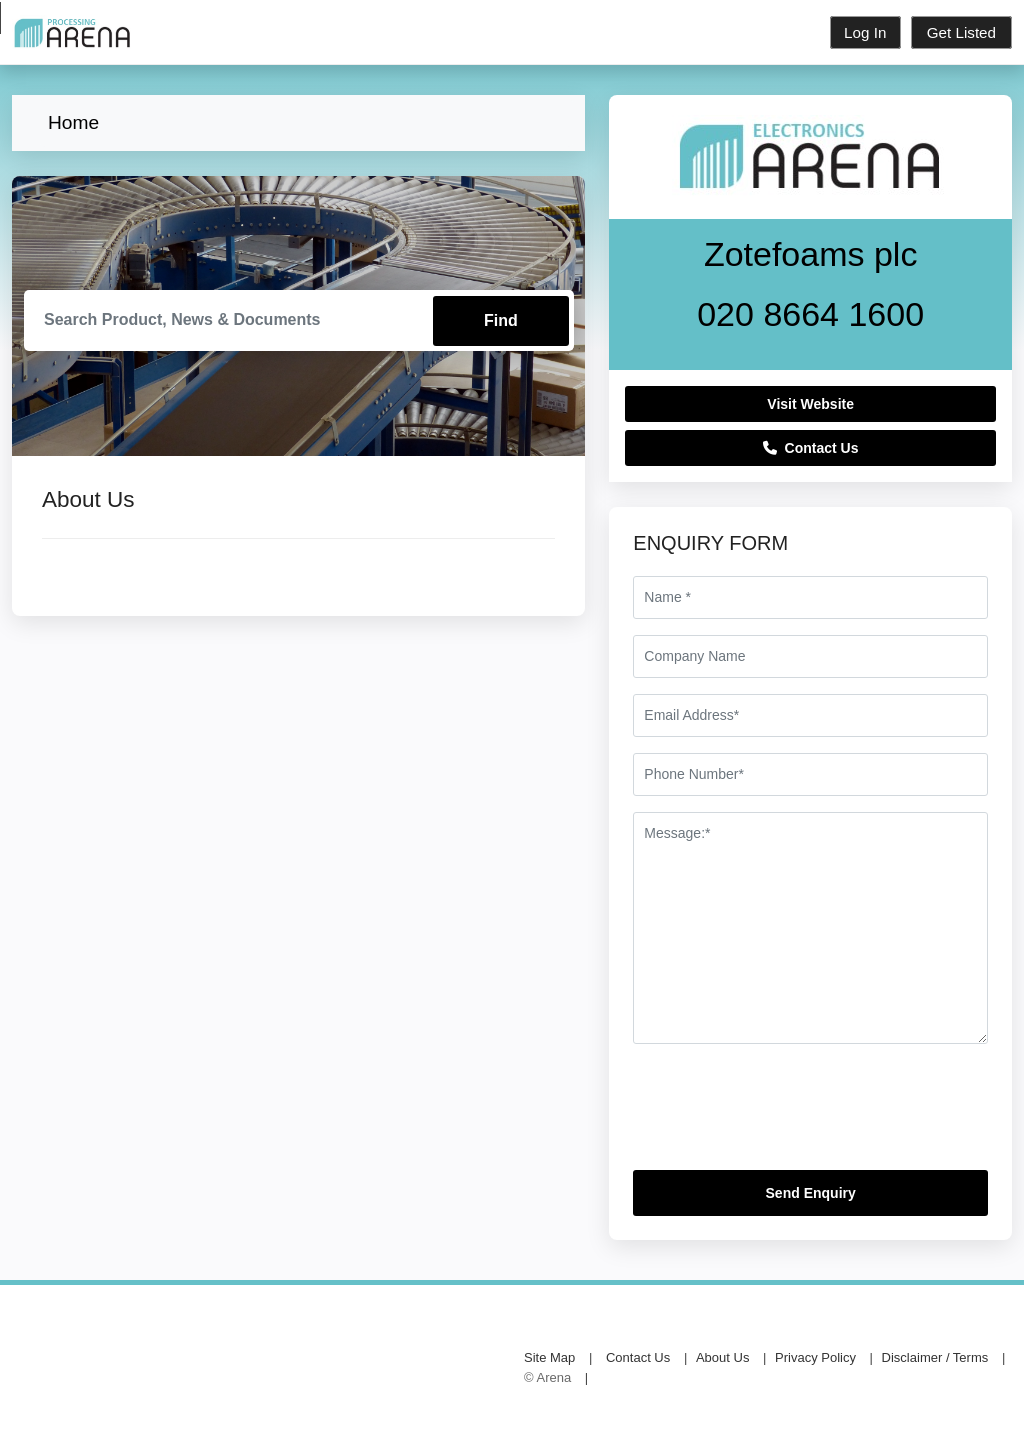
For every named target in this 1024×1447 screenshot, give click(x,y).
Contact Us (811, 448)
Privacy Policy (815, 1357)
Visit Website (810, 404)
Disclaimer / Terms (935, 1357)
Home (73, 122)
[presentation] (785, 1115)
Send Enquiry (811, 1193)
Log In (864, 32)
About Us (722, 1357)
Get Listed (961, 32)
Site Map (549, 1357)
